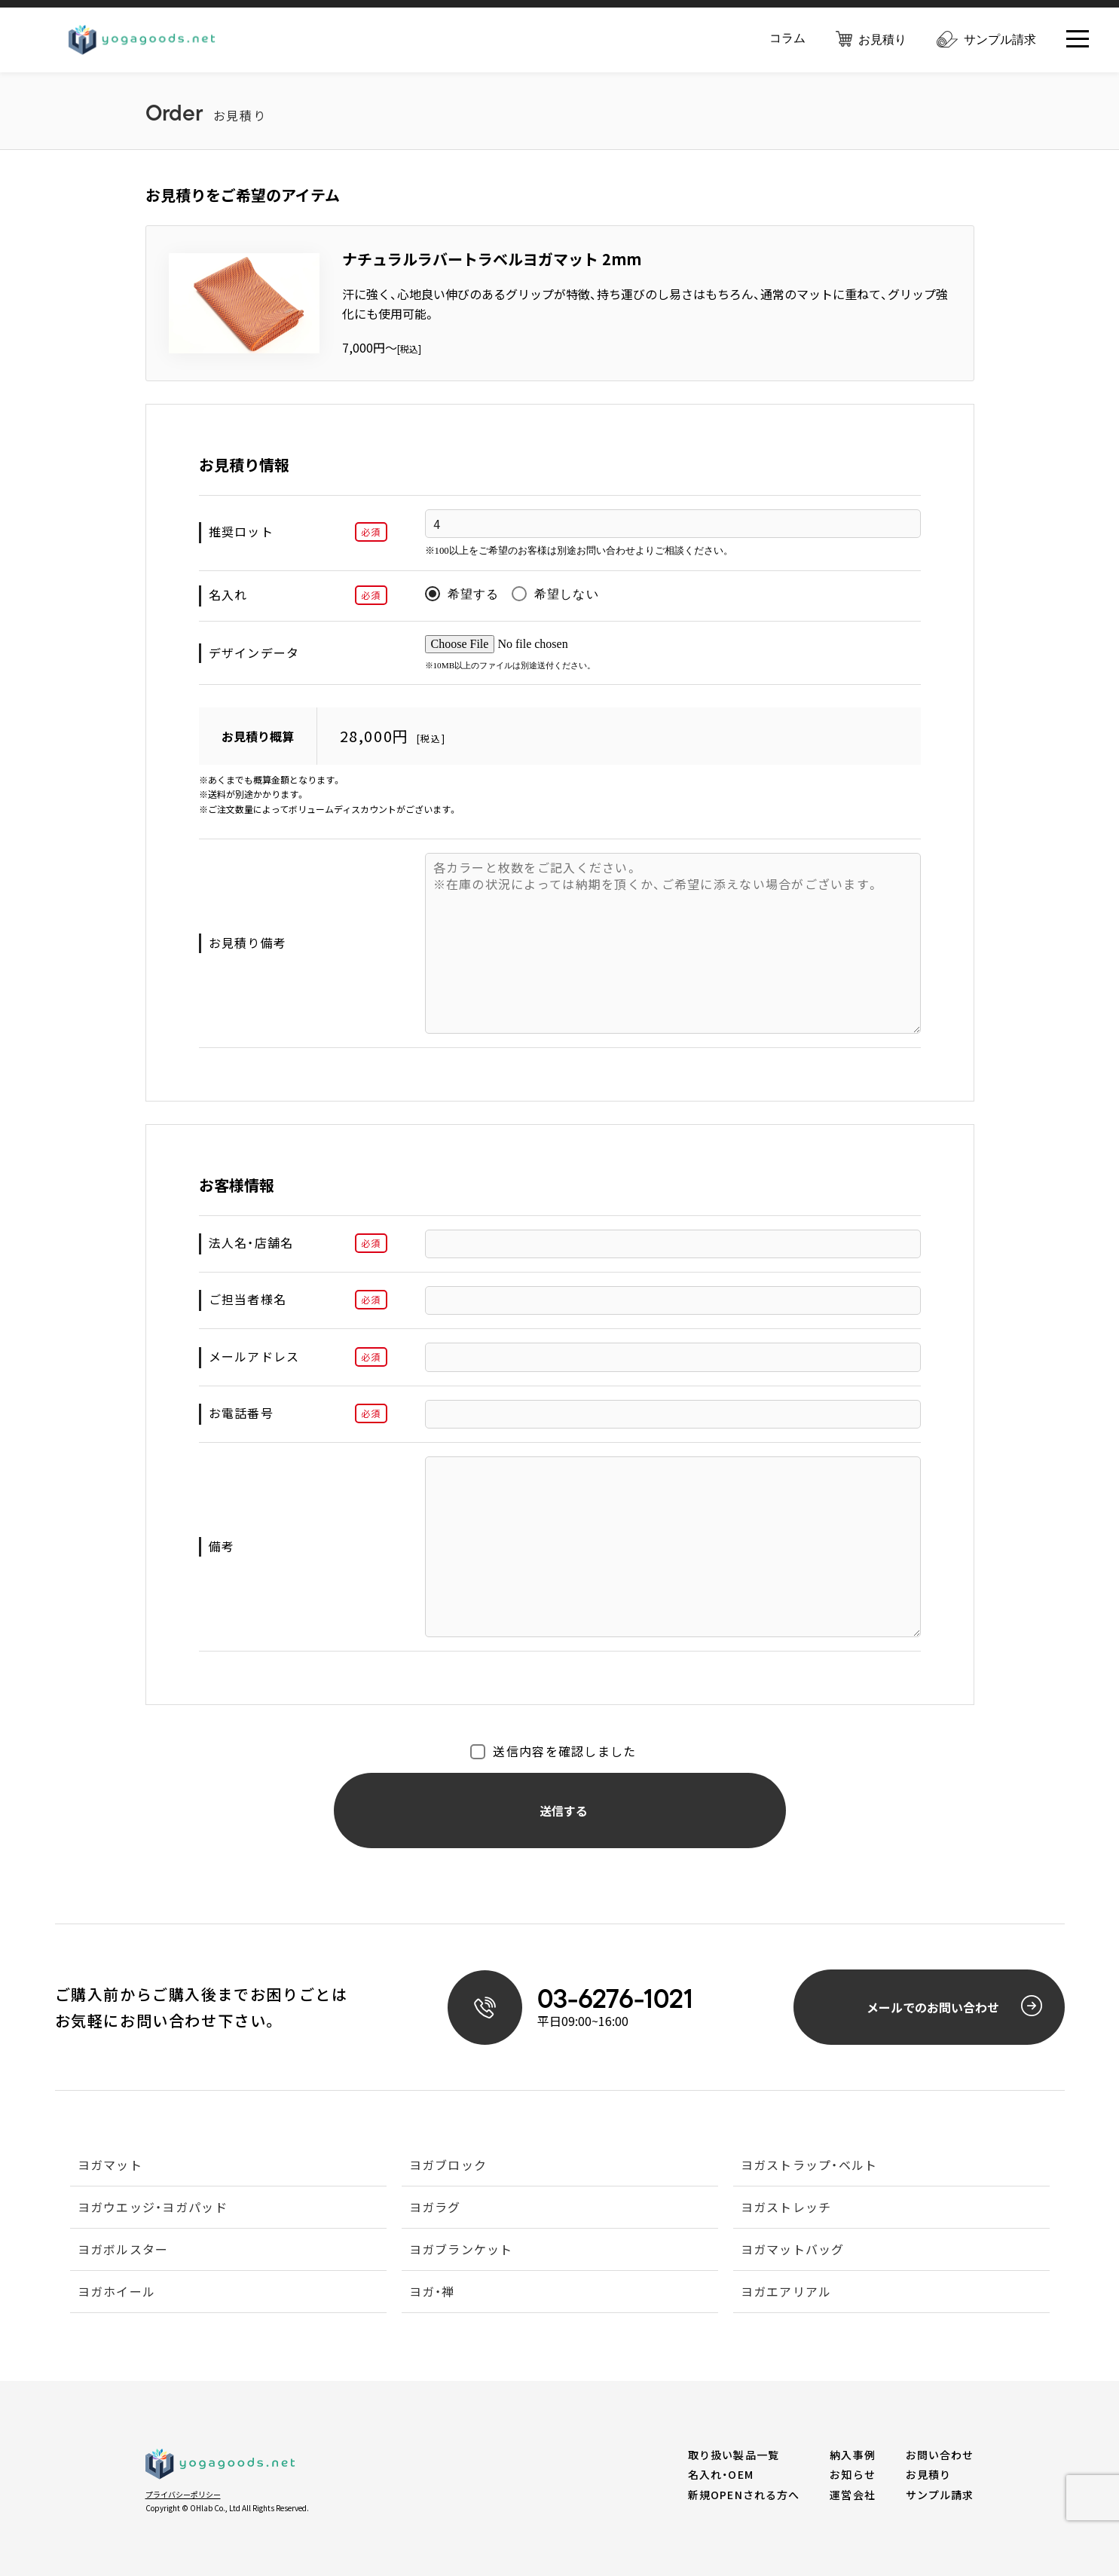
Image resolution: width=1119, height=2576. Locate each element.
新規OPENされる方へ (744, 2494)
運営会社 (852, 2494)
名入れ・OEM (721, 2474)
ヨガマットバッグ (793, 2250)
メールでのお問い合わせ (954, 2005)
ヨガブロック (448, 2166)
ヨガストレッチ (786, 2208)
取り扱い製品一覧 (733, 2454)
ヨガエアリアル (786, 2292)
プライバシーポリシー (183, 2494)
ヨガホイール (117, 2292)
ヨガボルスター (123, 2250)
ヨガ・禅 (432, 2292)
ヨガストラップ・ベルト (809, 2166)
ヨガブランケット (461, 2250)
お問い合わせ (940, 2454)
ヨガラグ (435, 2208)
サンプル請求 (986, 41)
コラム (787, 39)
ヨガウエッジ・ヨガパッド (153, 2208)
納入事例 (852, 2454)
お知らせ (852, 2474)
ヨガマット (110, 2166)
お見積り (871, 40)
